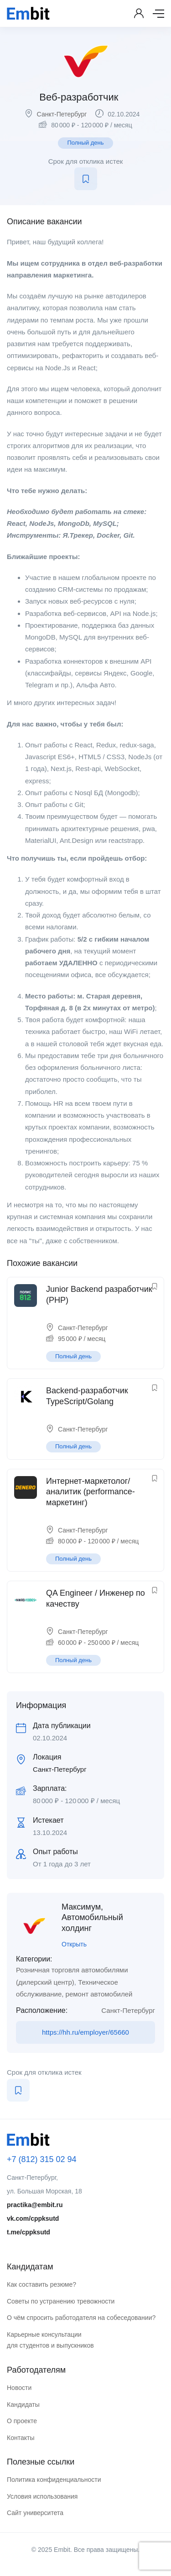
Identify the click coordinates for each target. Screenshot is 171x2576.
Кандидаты (23, 2404)
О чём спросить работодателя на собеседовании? (81, 2317)
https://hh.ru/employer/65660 (85, 2032)
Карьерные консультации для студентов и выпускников (50, 2340)
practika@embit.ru (35, 2204)
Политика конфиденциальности (54, 2479)
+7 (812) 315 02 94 (42, 2159)
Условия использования (42, 2496)
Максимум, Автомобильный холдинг (92, 1917)
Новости (19, 2387)
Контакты (20, 2437)
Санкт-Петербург (62, 114)
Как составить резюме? (41, 2284)
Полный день (85, 142)
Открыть (74, 1944)
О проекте (22, 2421)
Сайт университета (35, 2512)
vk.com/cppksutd (33, 2218)
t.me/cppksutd (28, 2232)
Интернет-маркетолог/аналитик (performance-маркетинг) (90, 1492)
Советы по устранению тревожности (60, 2301)
